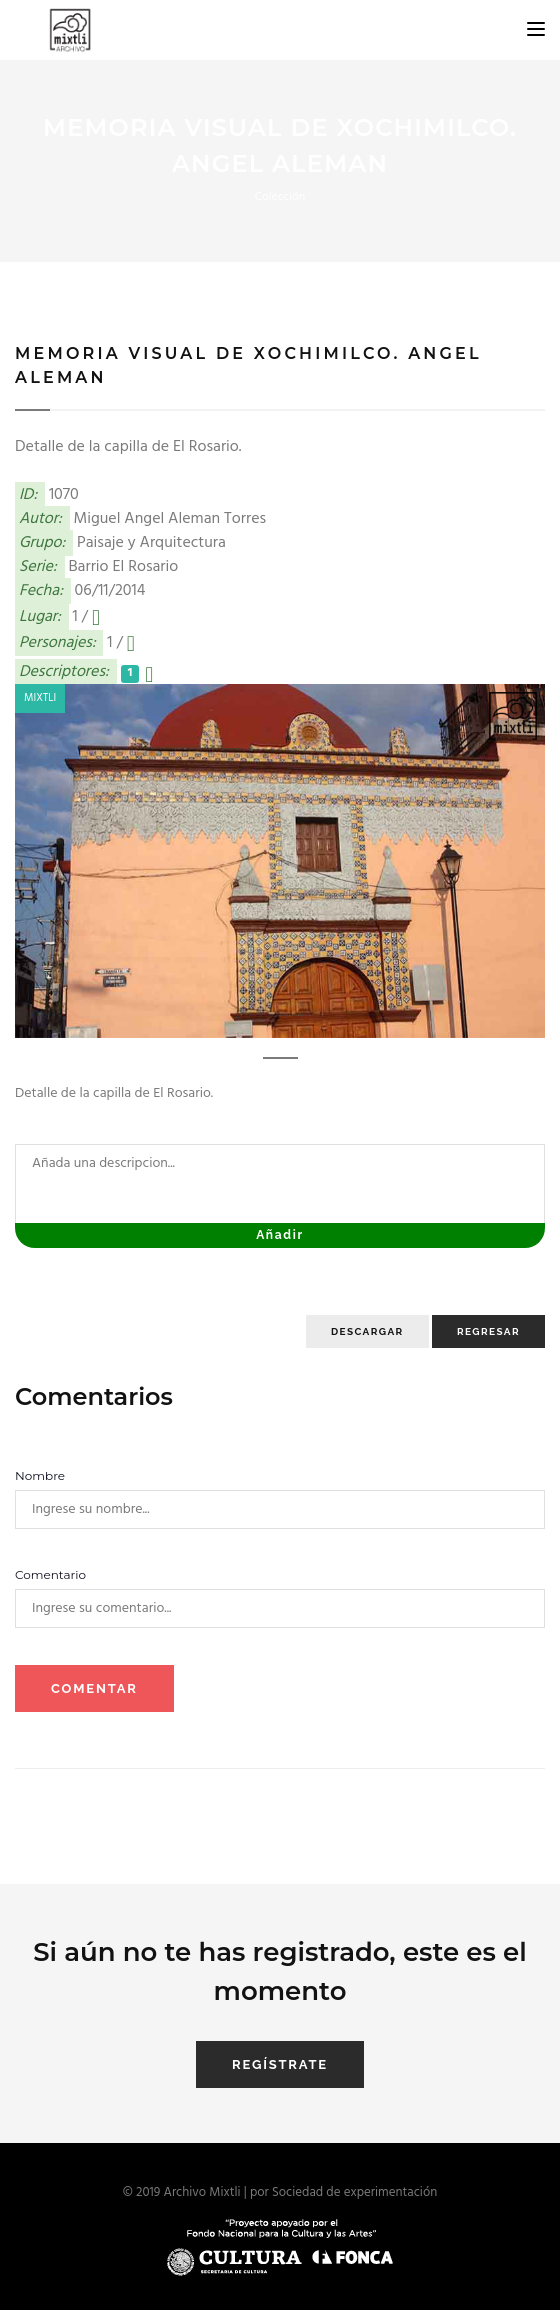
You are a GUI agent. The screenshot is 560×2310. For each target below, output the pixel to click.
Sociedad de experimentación (354, 2192)
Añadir (280, 1235)
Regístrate (280, 2064)
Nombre (40, 1475)
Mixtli (40, 698)
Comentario (50, 1574)
